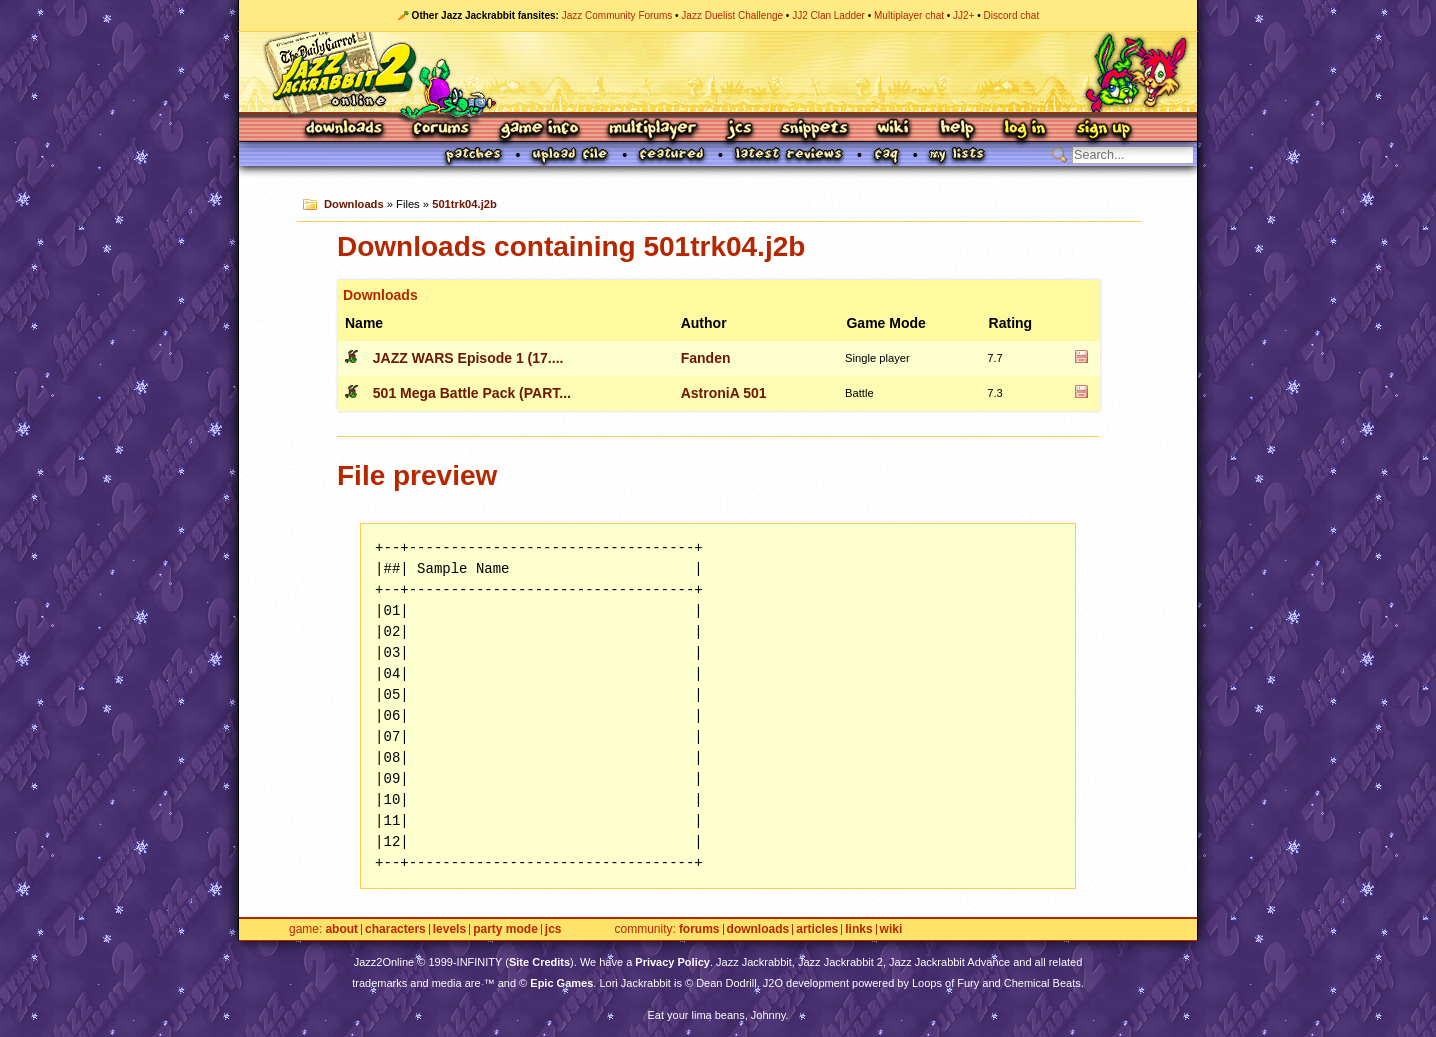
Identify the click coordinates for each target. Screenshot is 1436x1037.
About (341, 929)
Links (858, 929)
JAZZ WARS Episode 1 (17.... (468, 358)
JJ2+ (963, 15)
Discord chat (1012, 15)
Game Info (539, 129)
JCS (739, 129)
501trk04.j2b (464, 204)
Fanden (706, 358)
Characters (395, 929)
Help (957, 129)
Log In (1025, 129)
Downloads (345, 129)
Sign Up (1103, 129)
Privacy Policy (672, 962)
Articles (817, 929)
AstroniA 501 (724, 393)
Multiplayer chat (909, 15)
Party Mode (505, 929)
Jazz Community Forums (617, 15)
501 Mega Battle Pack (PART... (472, 393)
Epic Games (561, 983)
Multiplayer (652, 129)
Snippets (815, 129)
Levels (449, 929)
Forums (442, 129)
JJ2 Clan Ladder (828, 15)
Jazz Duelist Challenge (732, 15)
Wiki (894, 129)
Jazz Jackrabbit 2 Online (717, 72)
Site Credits (539, 962)
